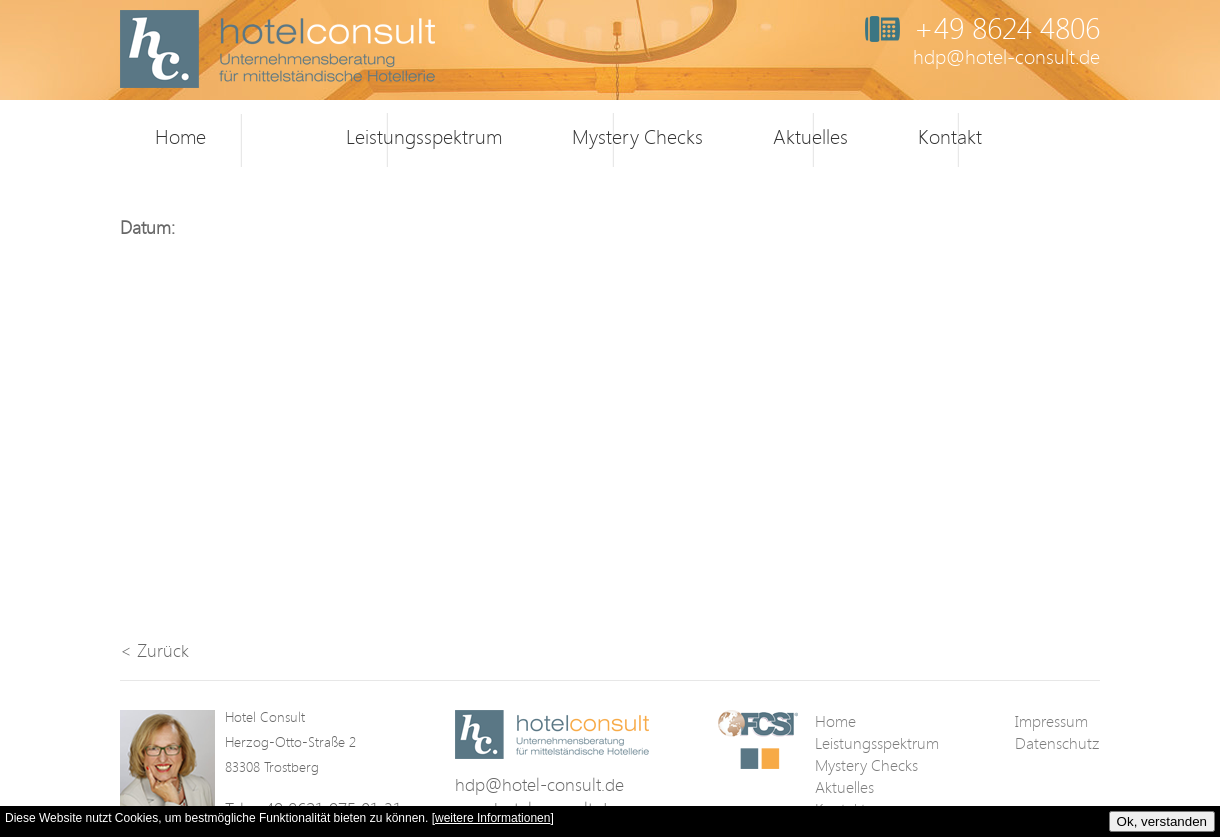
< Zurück (154, 650)
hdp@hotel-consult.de (1006, 56)
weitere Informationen (492, 818)
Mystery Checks (637, 136)
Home (180, 136)
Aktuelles (810, 136)
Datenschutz (1057, 743)
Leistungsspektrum (424, 136)
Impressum (1051, 721)
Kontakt (950, 136)
